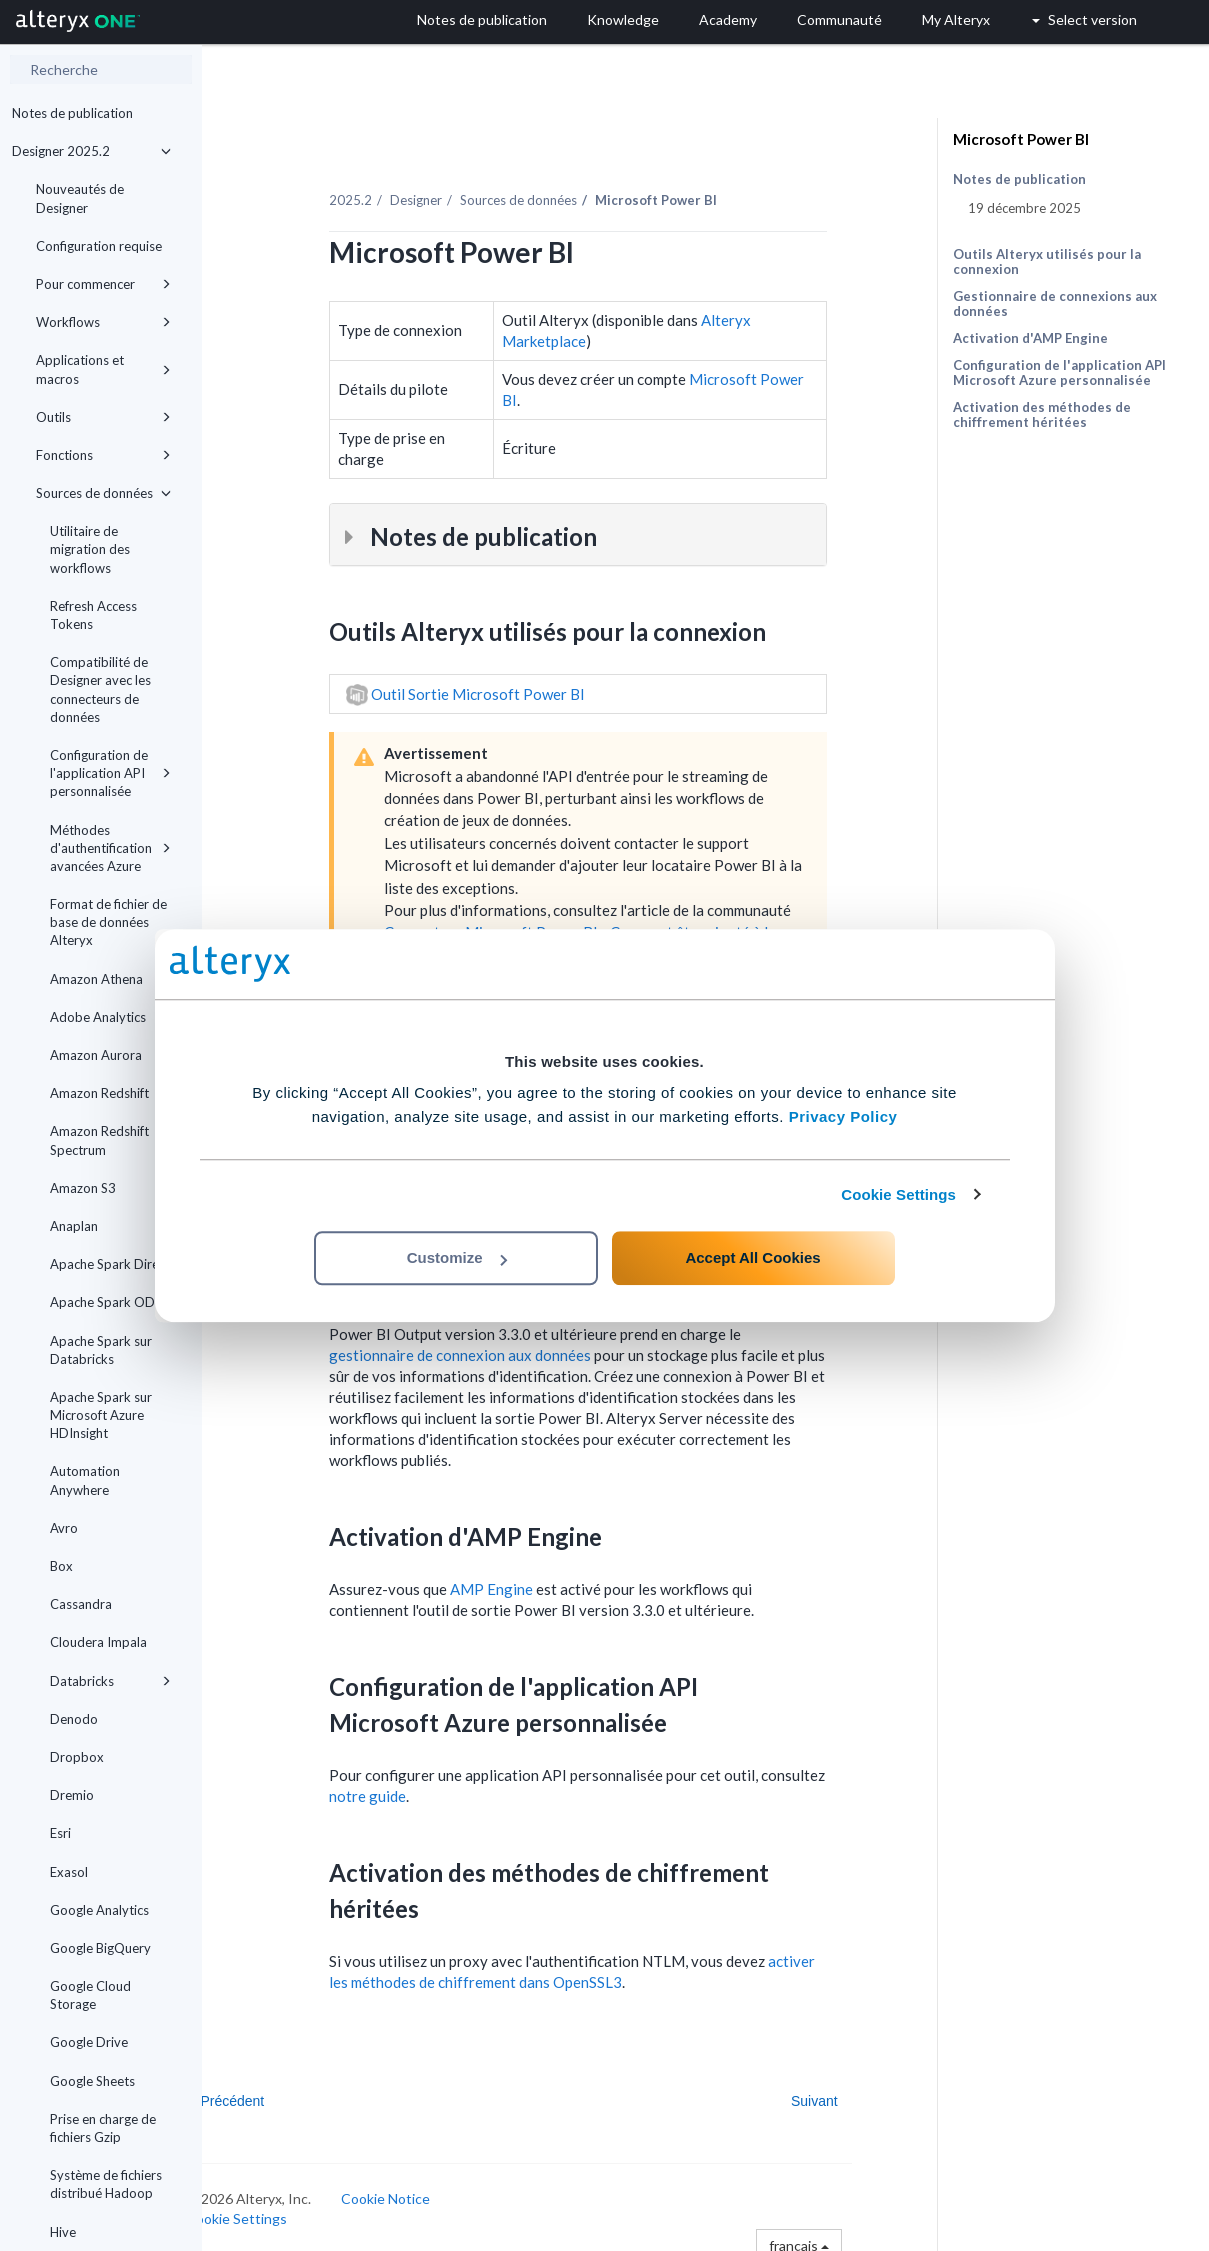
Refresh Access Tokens (93, 615)
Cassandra (81, 1604)
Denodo (74, 1719)
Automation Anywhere (85, 1480)
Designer (456, 189)
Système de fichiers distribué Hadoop (106, 2184)
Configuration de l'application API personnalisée (110, 773)
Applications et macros (103, 369)
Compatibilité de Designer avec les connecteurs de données (100, 689)
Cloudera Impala (98, 1642)
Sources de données (103, 493)
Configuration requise (99, 246)
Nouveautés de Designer (80, 198)
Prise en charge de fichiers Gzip (103, 2128)
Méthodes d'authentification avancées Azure (110, 848)
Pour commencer (103, 284)
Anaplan (74, 1226)
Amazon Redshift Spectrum (99, 1140)
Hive (63, 2232)
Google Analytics (99, 1910)
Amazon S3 (83, 1188)
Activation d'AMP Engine (1030, 338)
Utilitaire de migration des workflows (90, 549)
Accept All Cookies (752, 1257)
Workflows (103, 322)
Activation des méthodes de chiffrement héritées (1042, 414)
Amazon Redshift (99, 1093)
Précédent (273, 2090)
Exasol (69, 1872)
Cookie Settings (898, 1194)
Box (61, 1566)
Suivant (854, 2090)
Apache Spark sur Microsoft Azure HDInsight (101, 1415)
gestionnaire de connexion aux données (500, 1344)
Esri (60, 1833)
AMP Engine (531, 1578)
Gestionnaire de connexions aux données (1055, 303)
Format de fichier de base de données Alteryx (108, 922)
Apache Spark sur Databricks (101, 1350)
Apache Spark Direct (110, 1264)
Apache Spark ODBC (111, 1302)
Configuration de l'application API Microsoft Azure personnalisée (1059, 372)
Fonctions (103, 455)
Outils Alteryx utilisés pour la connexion (1047, 261)
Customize (457, 1257)
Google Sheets (92, 2081)
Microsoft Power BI (1021, 139)
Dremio (72, 1795)
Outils (103, 417)
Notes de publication (72, 113)
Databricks (110, 1681)
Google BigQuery (100, 1948)
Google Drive (89, 2042)
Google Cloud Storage (90, 1995)
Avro (64, 1528)
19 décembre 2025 (1024, 208)
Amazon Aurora (96, 1055)
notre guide (407, 1785)
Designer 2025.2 (91, 151)
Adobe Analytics (98, 1017)
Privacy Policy (843, 1116)
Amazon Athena (96, 979)
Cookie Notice (426, 2187)
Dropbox (77, 1757)
